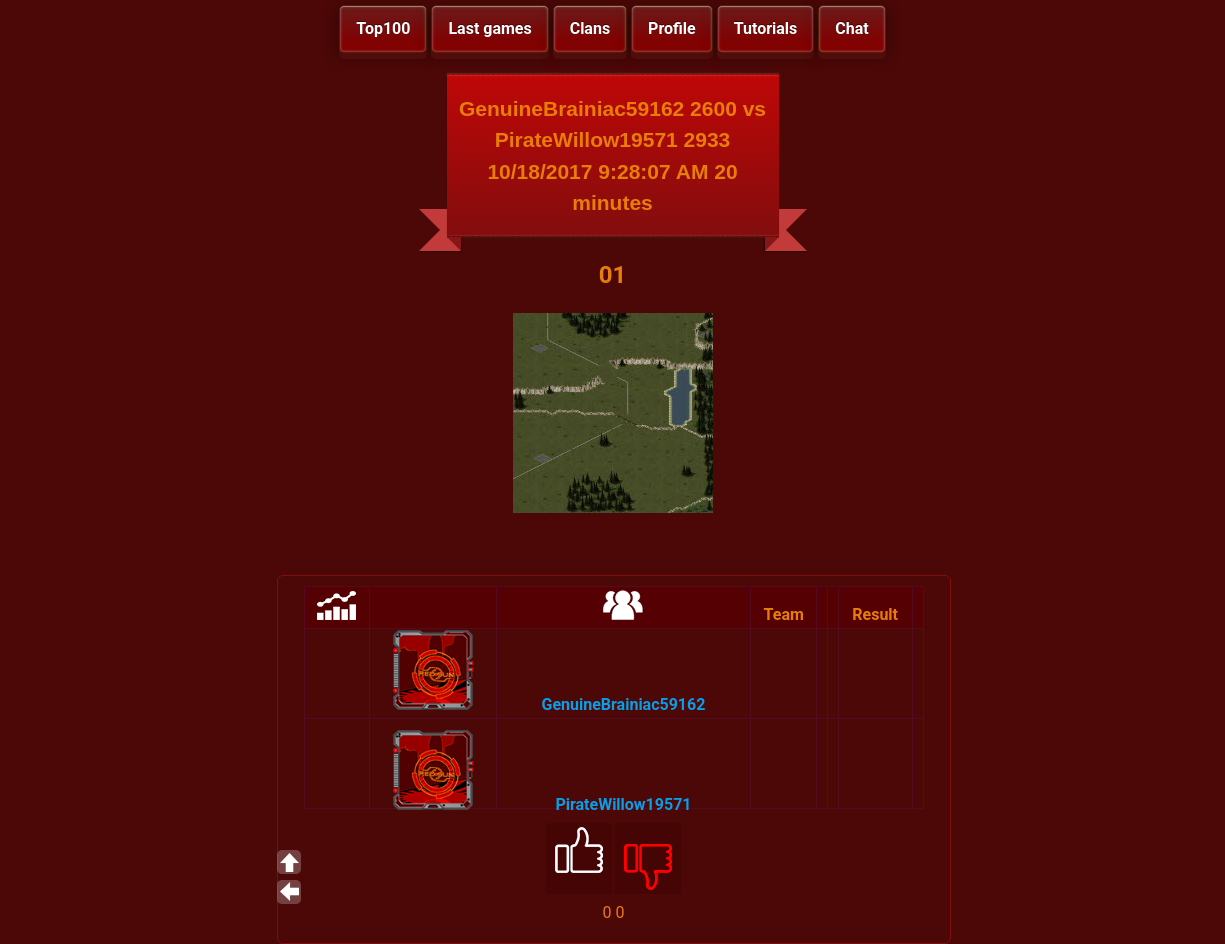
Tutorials (766, 28)
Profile (672, 28)
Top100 (383, 28)
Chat (851, 28)
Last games (489, 28)
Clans (590, 28)
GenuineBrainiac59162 (623, 704)
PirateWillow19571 (623, 804)
